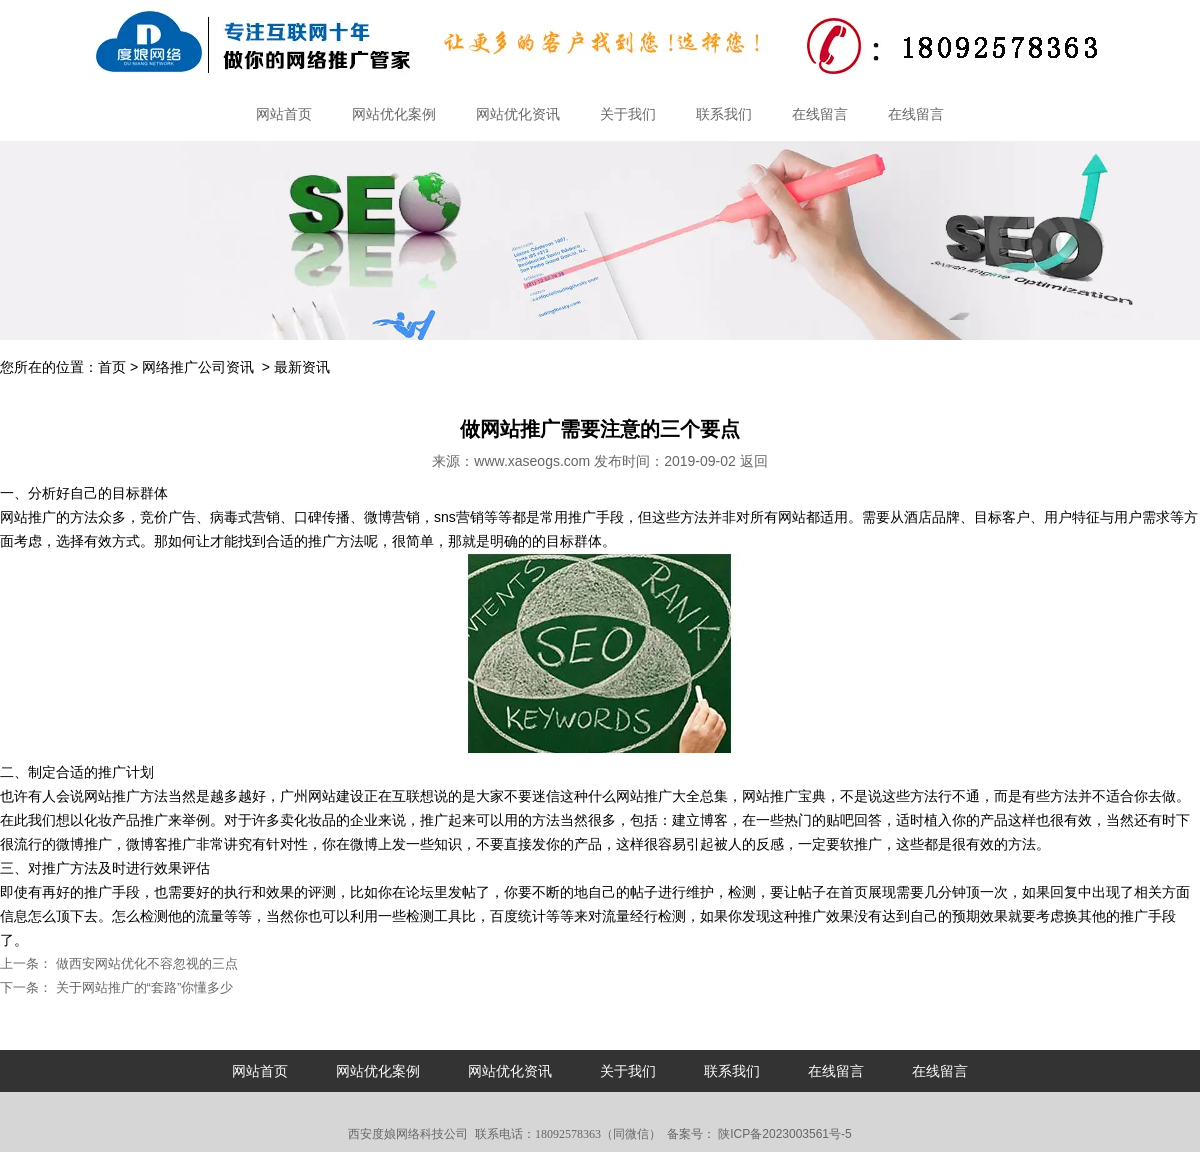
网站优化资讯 (518, 114)
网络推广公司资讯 (198, 367)
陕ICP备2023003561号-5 (783, 1134)
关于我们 (628, 114)
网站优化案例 (394, 114)
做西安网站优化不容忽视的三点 (145, 963)
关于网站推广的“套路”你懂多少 (142, 987)
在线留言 (820, 114)
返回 (754, 461)
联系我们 (724, 114)
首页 (112, 367)
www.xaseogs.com (532, 461)
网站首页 (284, 114)
